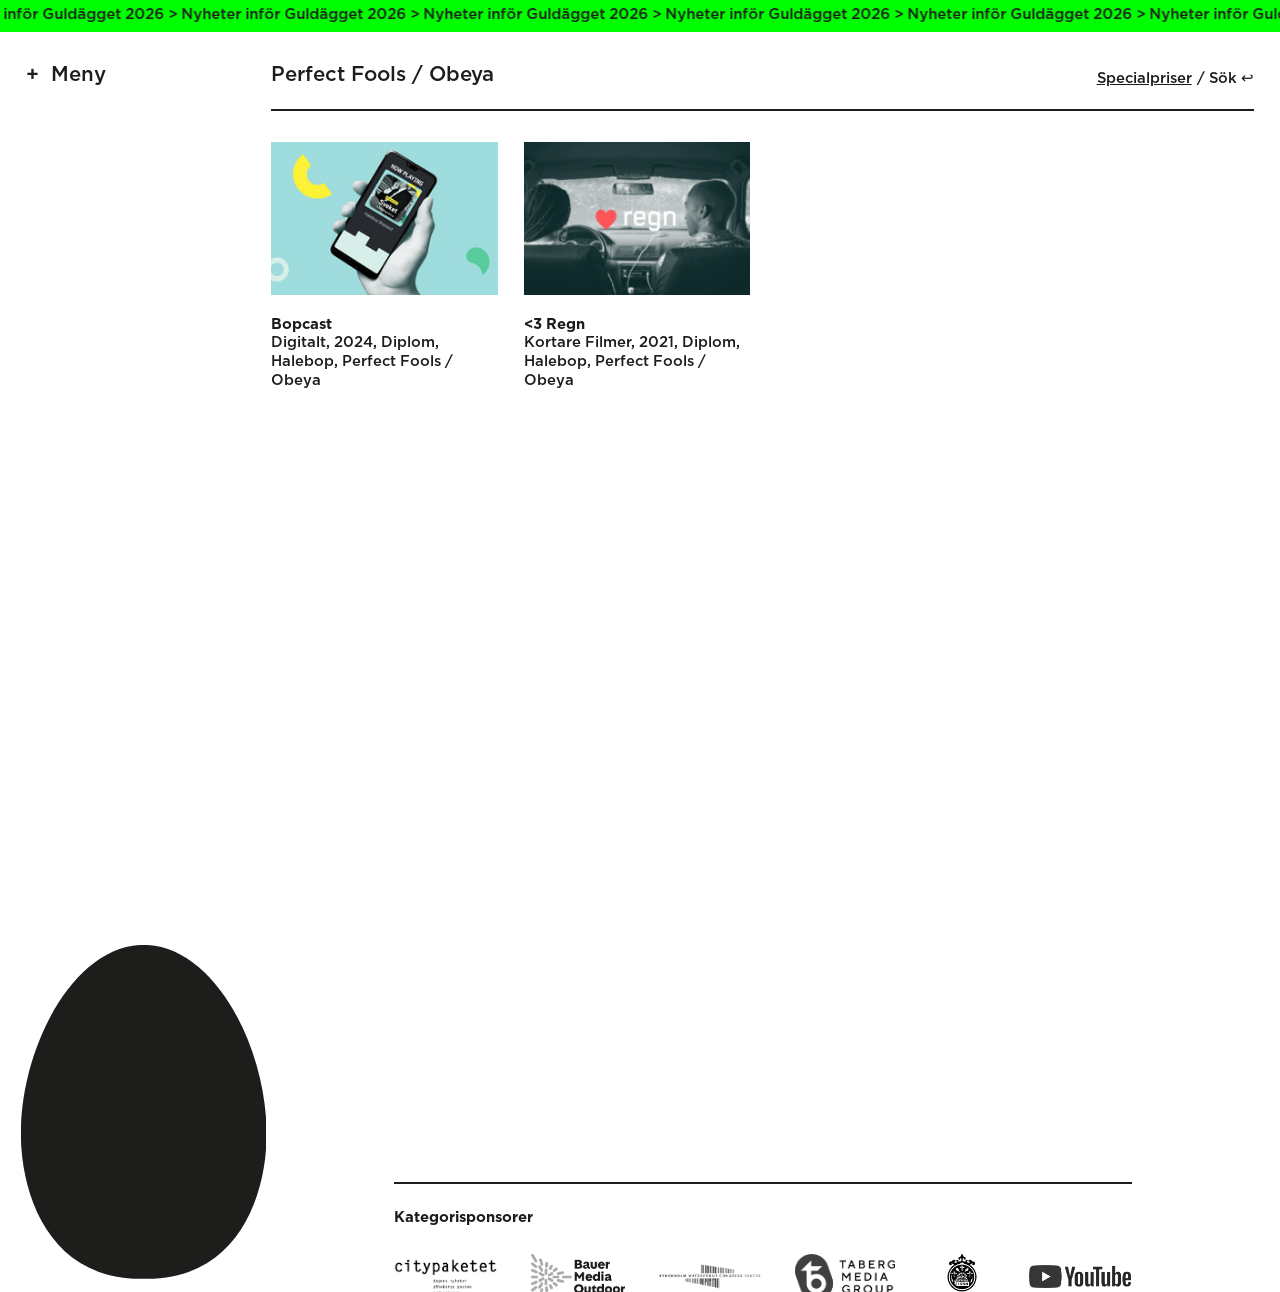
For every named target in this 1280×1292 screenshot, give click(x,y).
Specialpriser (1144, 78)
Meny (78, 75)
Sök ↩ (1231, 78)
